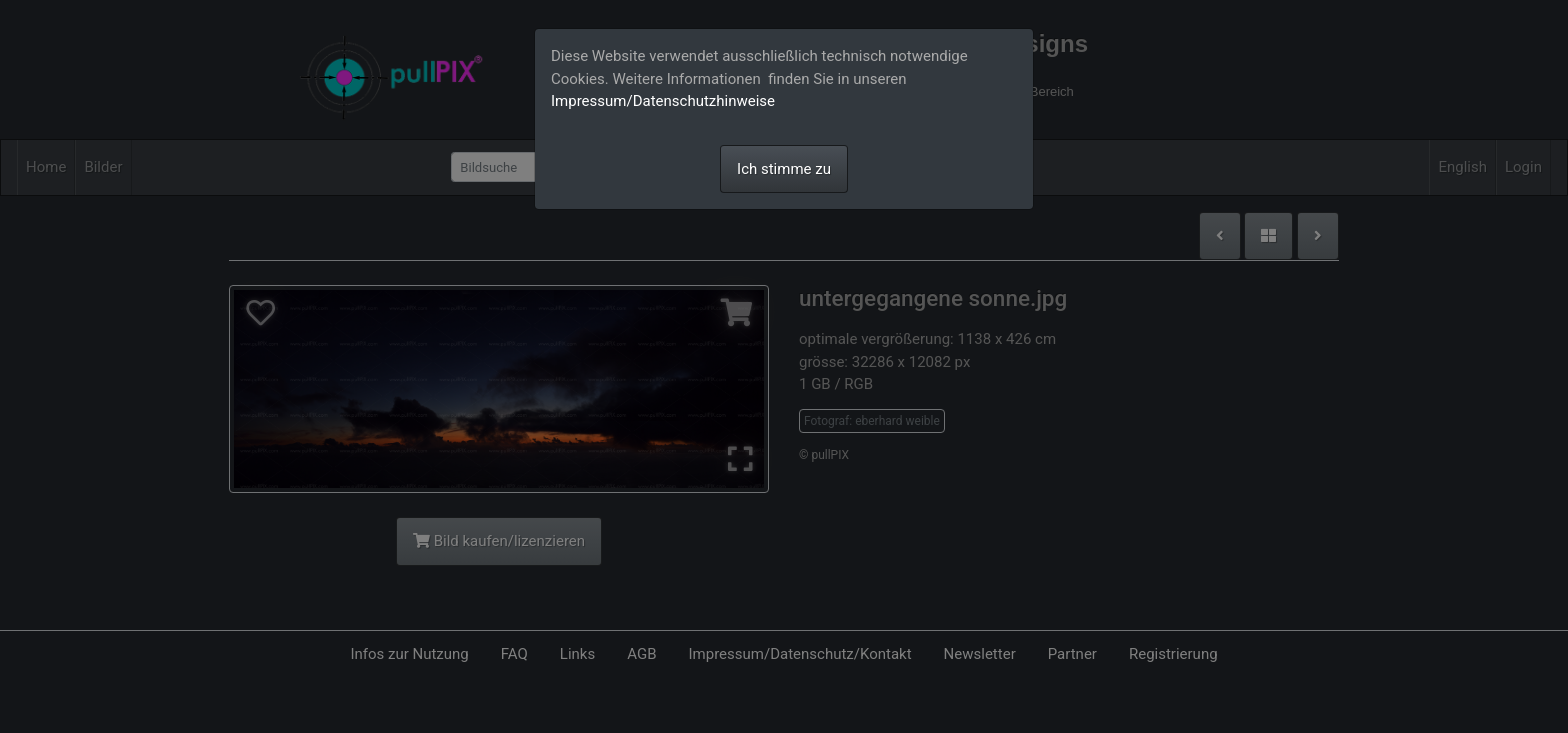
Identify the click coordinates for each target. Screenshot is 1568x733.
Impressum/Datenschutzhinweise (663, 101)
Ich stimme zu (784, 169)
